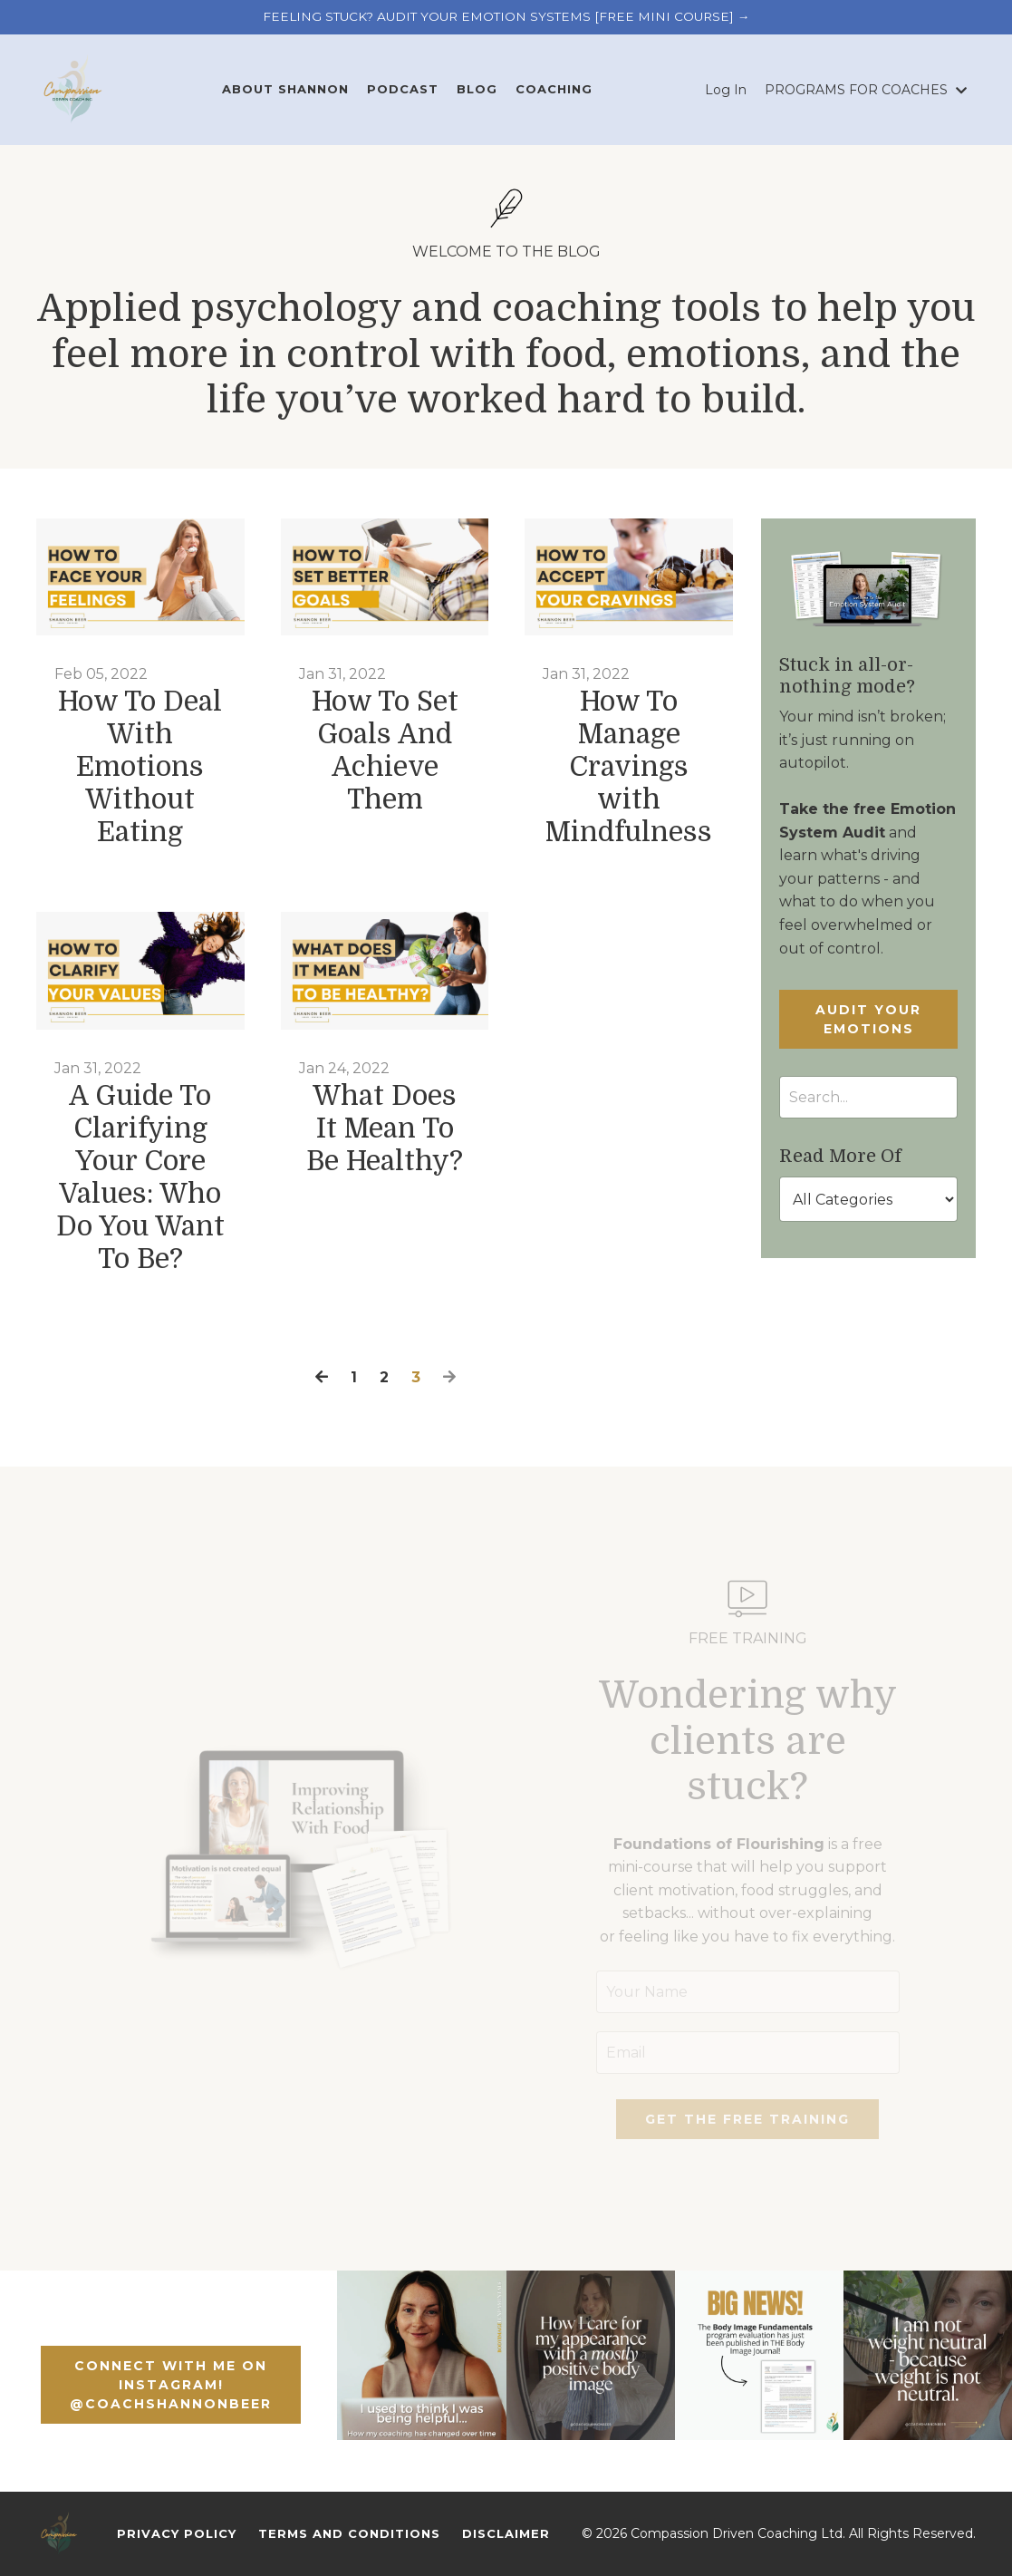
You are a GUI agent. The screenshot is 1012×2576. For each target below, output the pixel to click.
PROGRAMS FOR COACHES (866, 90)
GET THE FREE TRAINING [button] (747, 2119)
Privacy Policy (176, 2533)
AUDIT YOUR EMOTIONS (868, 1019)
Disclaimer (506, 2533)
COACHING (554, 89)
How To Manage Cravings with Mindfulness (628, 766)
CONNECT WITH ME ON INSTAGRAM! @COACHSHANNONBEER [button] (171, 2385)
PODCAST (403, 89)
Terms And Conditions (349, 2533)
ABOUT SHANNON (285, 89)
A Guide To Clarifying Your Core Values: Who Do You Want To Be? (140, 1177)
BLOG (477, 89)
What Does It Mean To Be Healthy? (384, 1128)
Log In (726, 90)
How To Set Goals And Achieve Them (385, 750)
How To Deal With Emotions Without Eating (140, 766)
